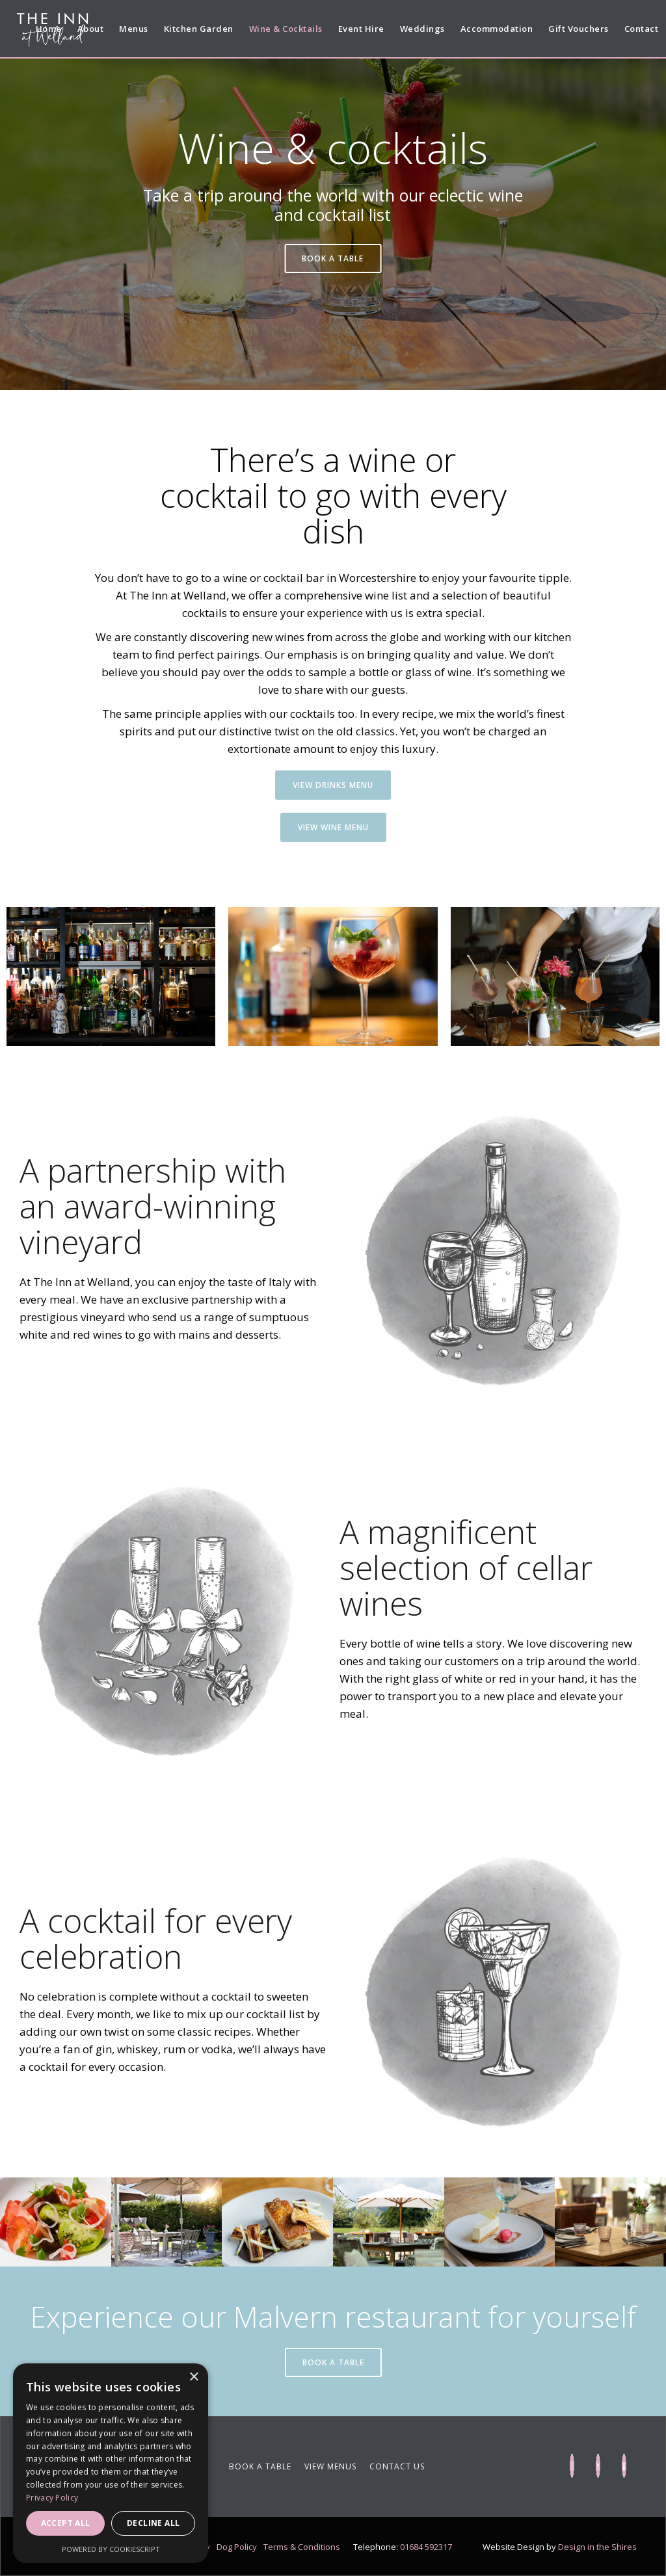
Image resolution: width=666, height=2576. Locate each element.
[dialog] (110, 2463)
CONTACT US (397, 2466)
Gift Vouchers (578, 28)
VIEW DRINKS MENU (333, 785)
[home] (51, 31)
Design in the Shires (597, 2547)
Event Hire (361, 28)
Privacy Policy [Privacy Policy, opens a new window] (52, 2497)
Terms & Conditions (301, 2547)
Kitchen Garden (198, 28)
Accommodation (496, 28)
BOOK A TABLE (333, 258)
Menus (133, 28)
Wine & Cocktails (286, 28)
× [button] (193, 2377)
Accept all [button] (65, 2523)
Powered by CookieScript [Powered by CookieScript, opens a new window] (111, 2549)
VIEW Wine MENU (333, 827)
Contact (641, 28)
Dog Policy (237, 2547)
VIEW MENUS (330, 2466)
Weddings (422, 28)
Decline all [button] (153, 2523)
